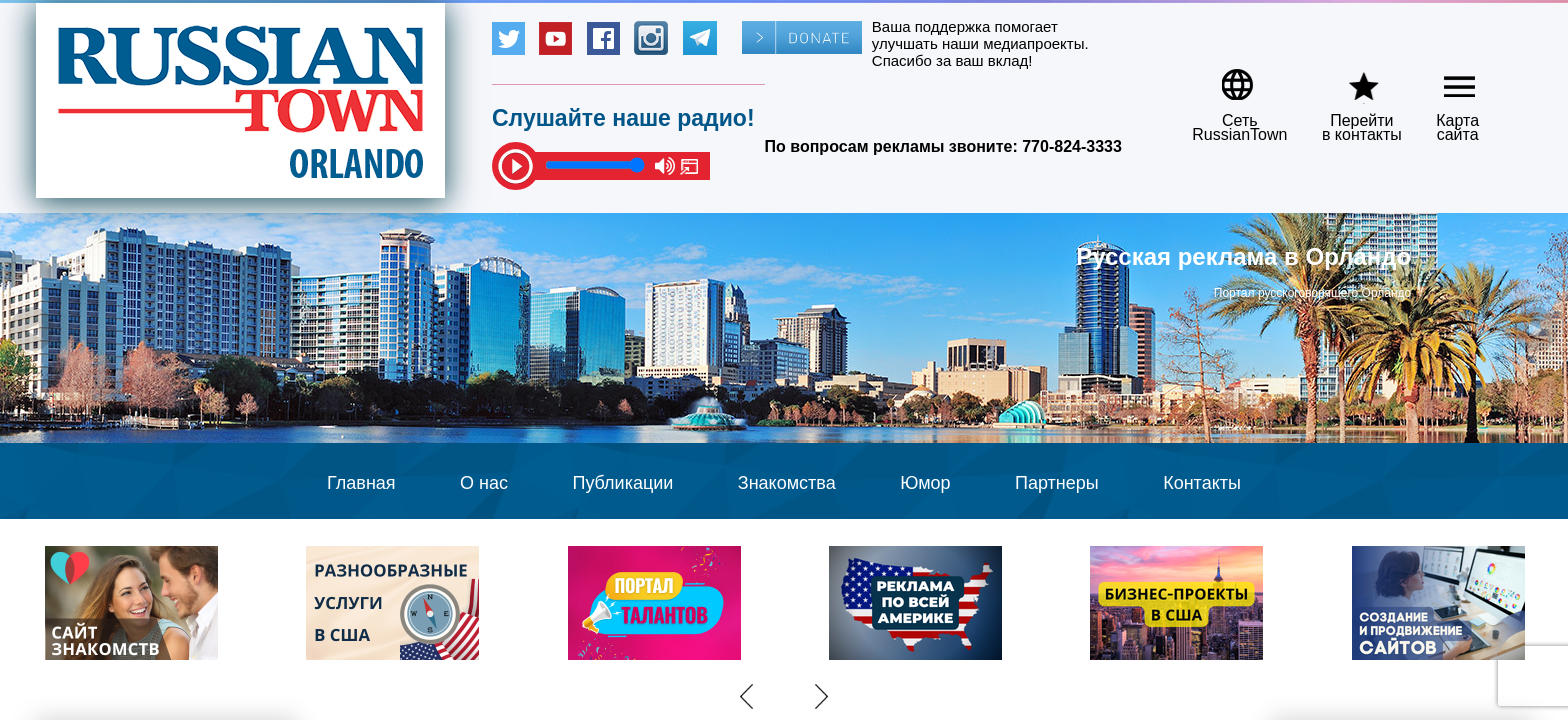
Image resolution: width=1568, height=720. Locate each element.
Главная (361, 483)
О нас (484, 483)
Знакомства (787, 483)
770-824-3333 (1072, 146)
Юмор (925, 483)
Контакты (1202, 483)
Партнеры (1057, 483)
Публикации (622, 483)
